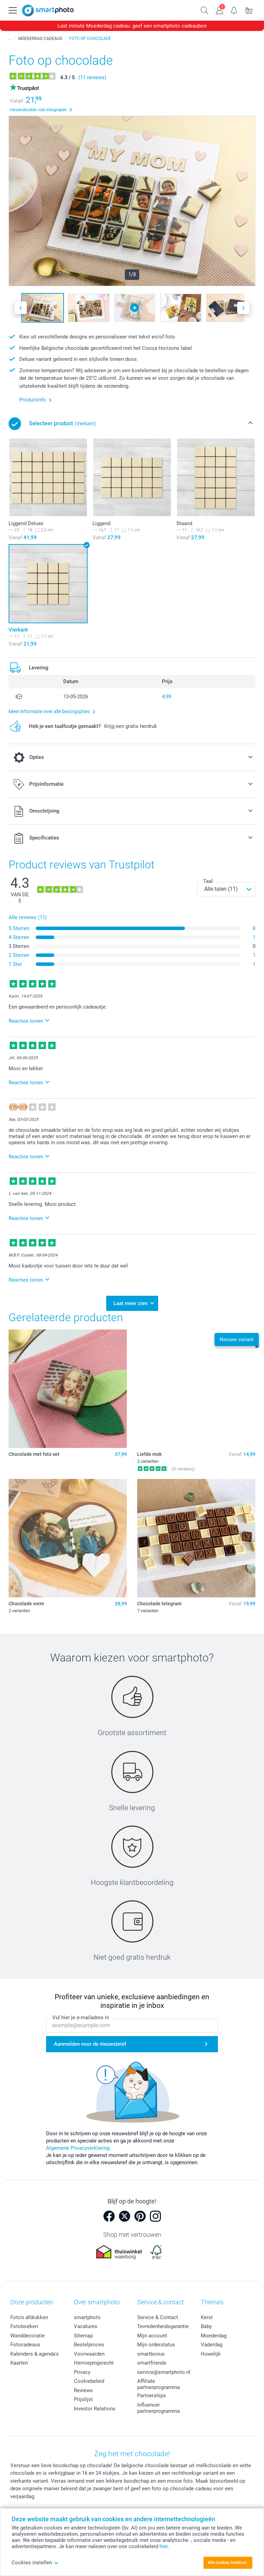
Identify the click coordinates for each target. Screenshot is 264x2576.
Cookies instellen (35, 2562)
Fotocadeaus (25, 2345)
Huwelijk (211, 2353)
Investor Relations (95, 2408)
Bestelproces (89, 2345)
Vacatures (85, 2326)
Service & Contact (157, 2317)
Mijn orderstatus (156, 2345)
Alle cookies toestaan (227, 2562)
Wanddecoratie (27, 2335)
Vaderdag (211, 2345)
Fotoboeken (24, 2326)
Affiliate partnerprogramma (158, 2384)
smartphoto (87, 2317)
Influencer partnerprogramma (158, 2407)
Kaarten (19, 2363)
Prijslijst (83, 2399)
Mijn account (152, 2335)
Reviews (83, 2390)
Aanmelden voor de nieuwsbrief (90, 2044)
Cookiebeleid (89, 2381)
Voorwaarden (89, 2353)
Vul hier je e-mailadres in (80, 2017)
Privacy (82, 2372)
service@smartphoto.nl (163, 2372)
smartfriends (151, 2363)
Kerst (207, 2317)
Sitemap (83, 2335)
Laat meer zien (130, 1303)
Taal (208, 881)
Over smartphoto (97, 2301)
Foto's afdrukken (29, 2317)
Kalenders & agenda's (34, 2353)
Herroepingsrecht (94, 2363)
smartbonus (151, 2353)
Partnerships (151, 2395)
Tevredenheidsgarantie (163, 2326)
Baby (206, 2326)
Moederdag (214, 2335)
